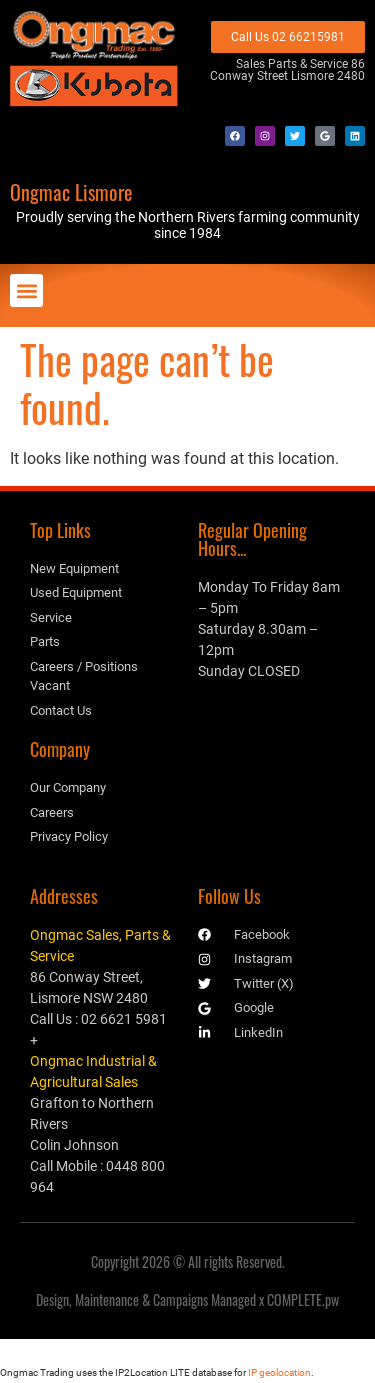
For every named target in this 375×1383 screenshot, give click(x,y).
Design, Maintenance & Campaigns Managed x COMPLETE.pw (187, 1299)
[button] (26, 290)
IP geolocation (279, 1372)
